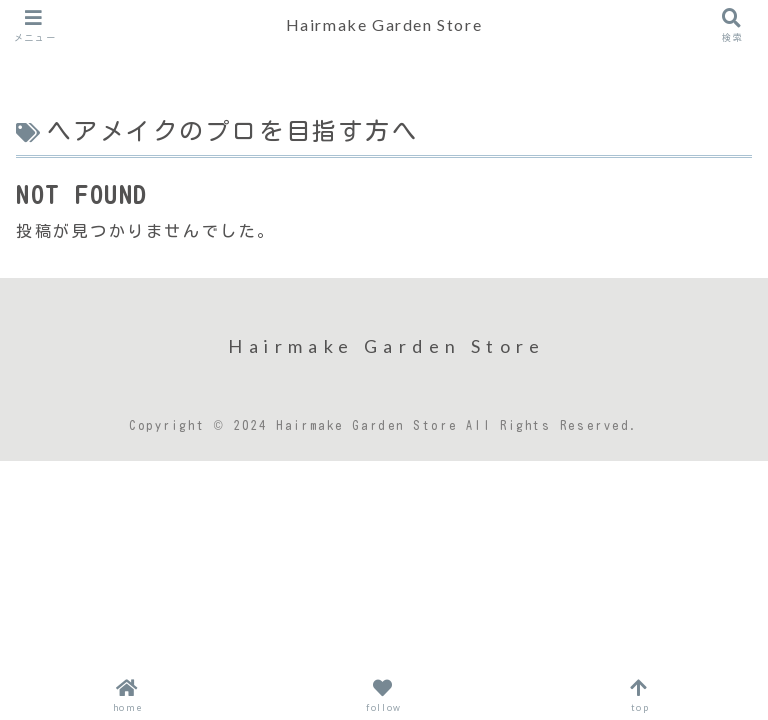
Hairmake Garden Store (384, 24)
